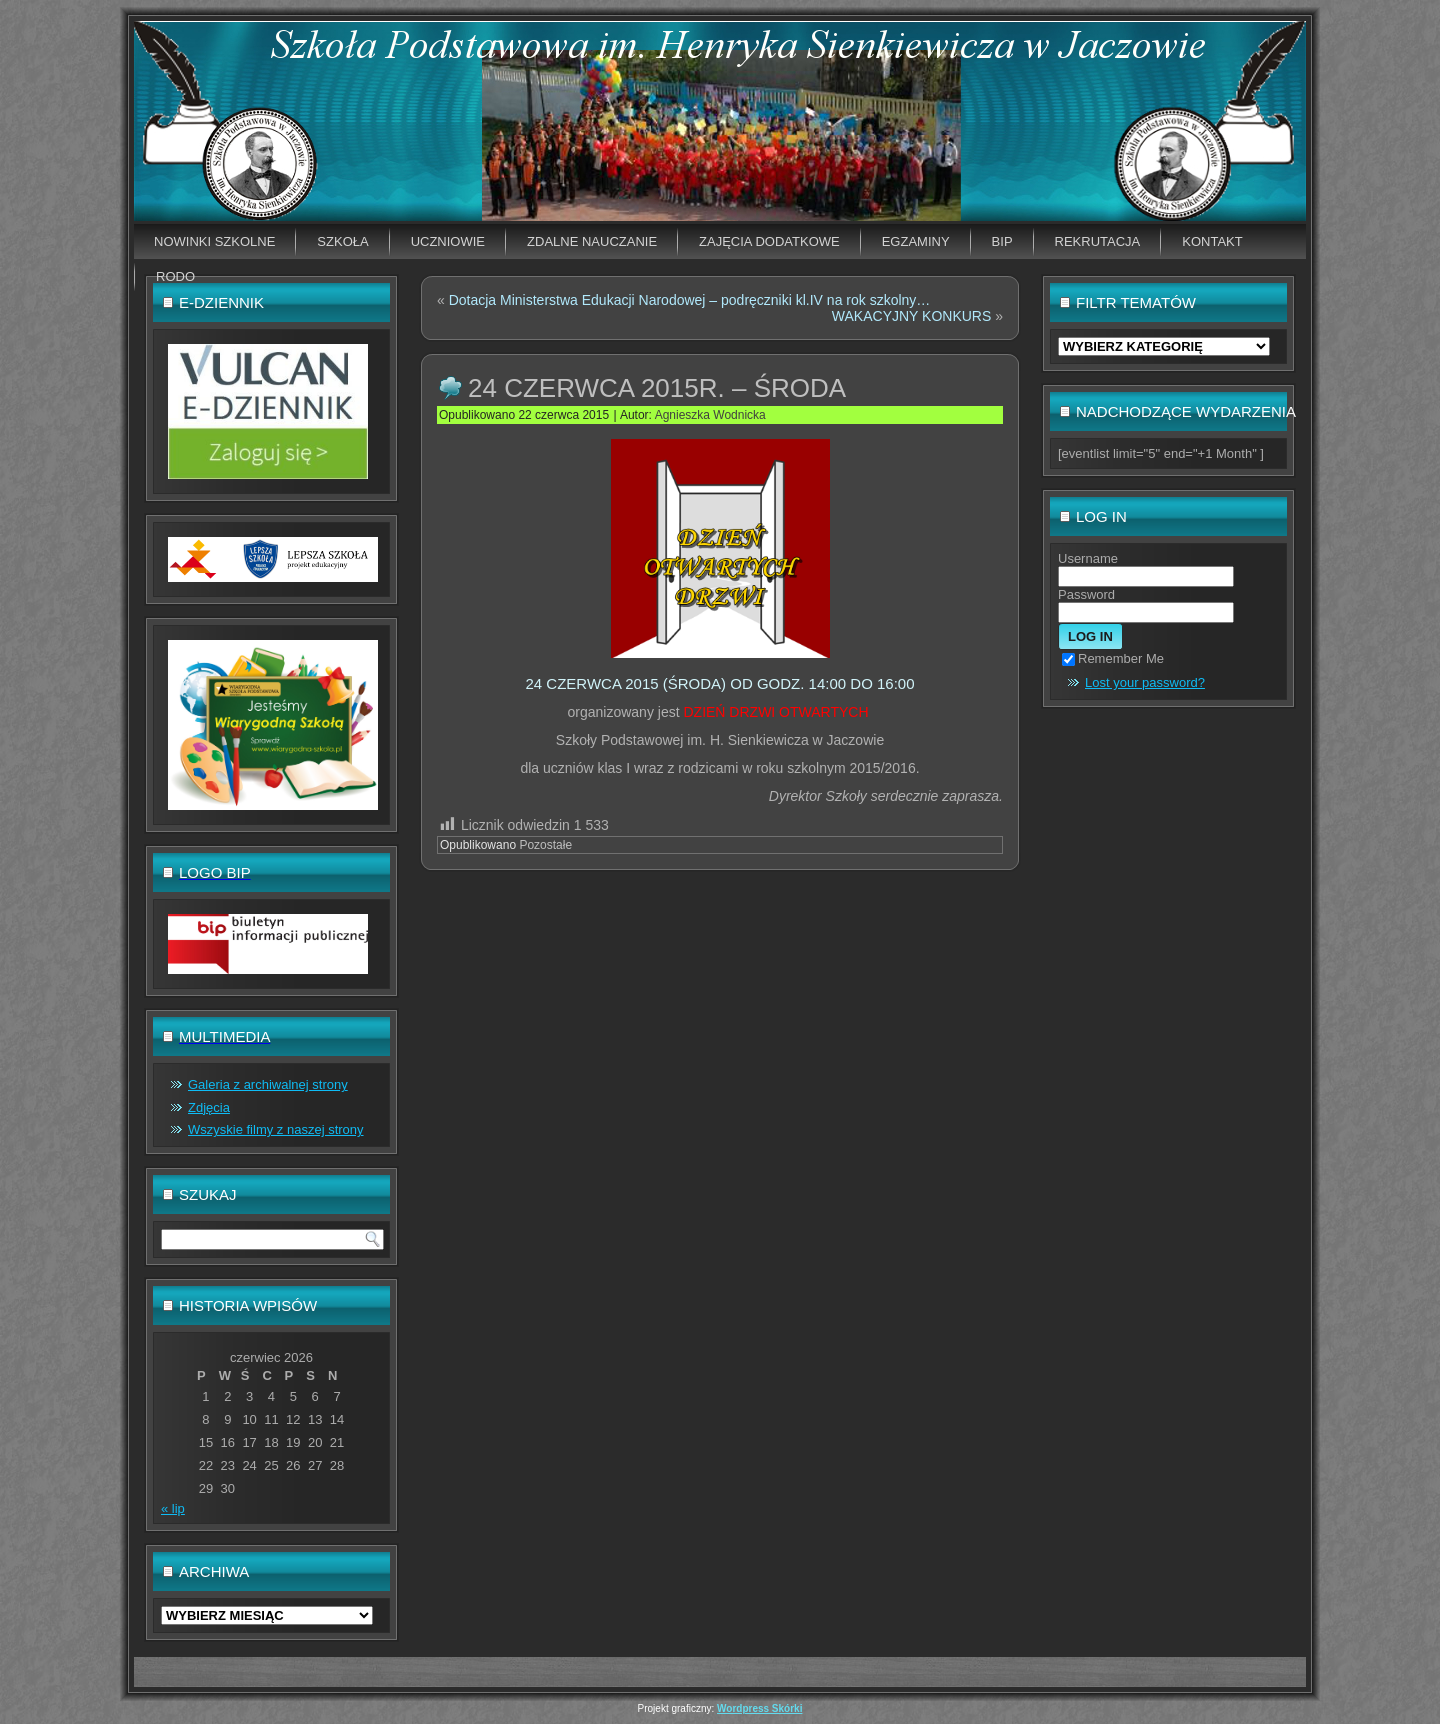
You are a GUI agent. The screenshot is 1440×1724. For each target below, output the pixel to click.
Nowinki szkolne (214, 241)
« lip (173, 1508)
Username (1088, 558)
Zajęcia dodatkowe (769, 241)
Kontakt (1212, 241)
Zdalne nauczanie (592, 241)
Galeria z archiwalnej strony (268, 1084)
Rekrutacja (1098, 241)
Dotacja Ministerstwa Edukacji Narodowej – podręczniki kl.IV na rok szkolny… (690, 300)
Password (1086, 594)
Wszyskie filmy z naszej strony (276, 1129)
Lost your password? (1145, 682)
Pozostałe (545, 845)
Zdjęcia (209, 1107)
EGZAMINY (916, 241)
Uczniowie (448, 241)
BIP (1002, 241)
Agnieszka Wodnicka (710, 415)
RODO (175, 276)
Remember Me (1113, 658)
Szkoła (342, 241)
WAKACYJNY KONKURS (911, 316)
